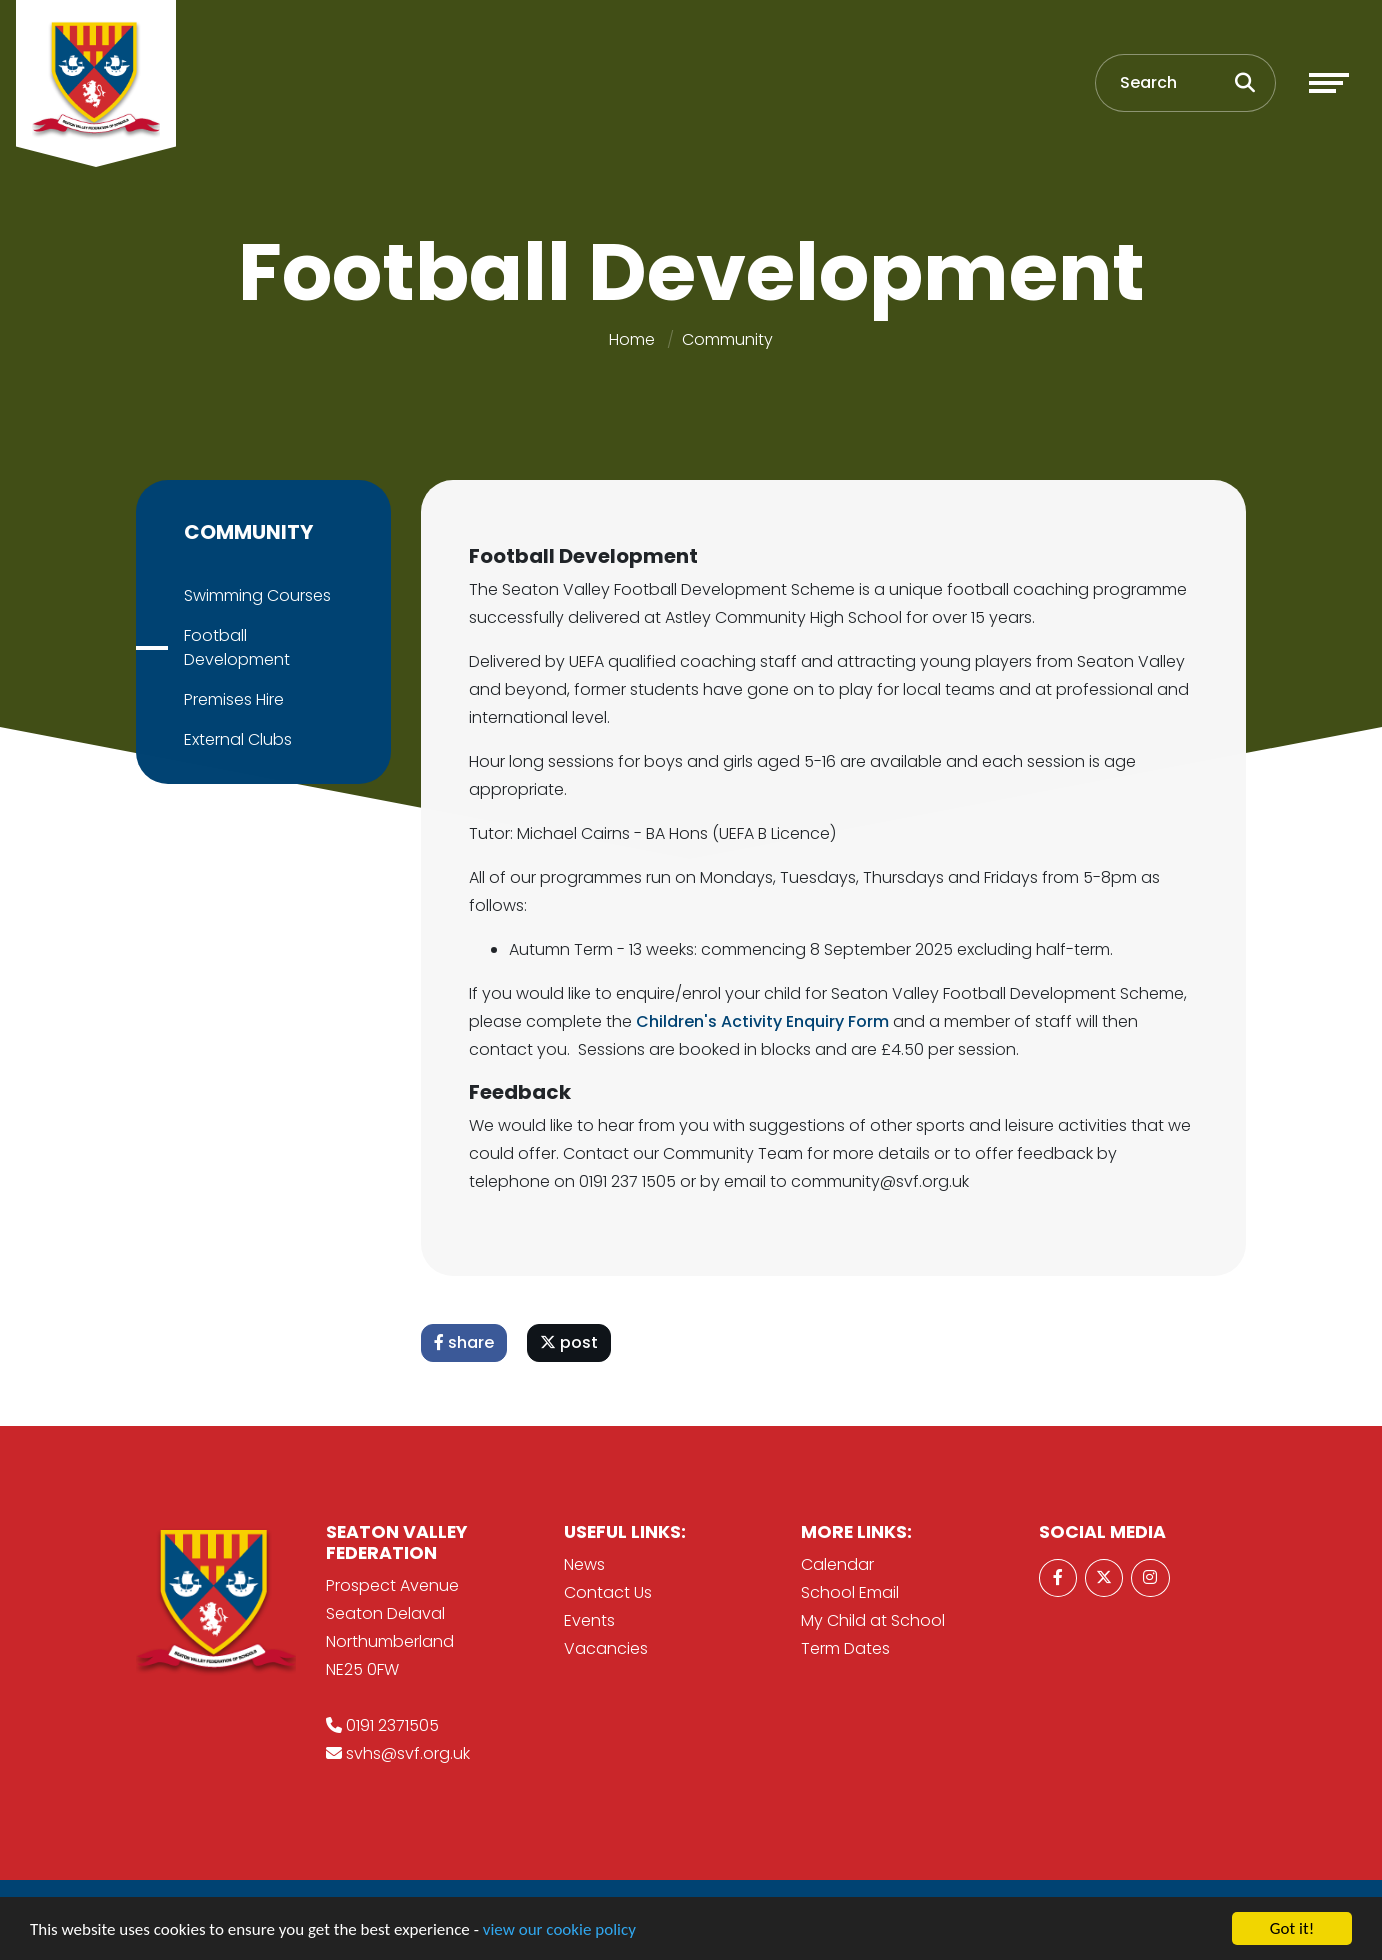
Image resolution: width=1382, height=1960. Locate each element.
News (584, 1564)
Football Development (236, 647)
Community (727, 339)
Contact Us (608, 1592)
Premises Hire (233, 699)
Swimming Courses (256, 595)
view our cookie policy (559, 1929)
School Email (850, 1592)
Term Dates (845, 1648)
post (570, 1342)
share (465, 1342)
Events (589, 1620)
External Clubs (237, 739)
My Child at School (873, 1620)
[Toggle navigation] (1329, 83)
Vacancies (606, 1648)
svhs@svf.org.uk (408, 1753)
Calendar (837, 1564)
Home (632, 339)
